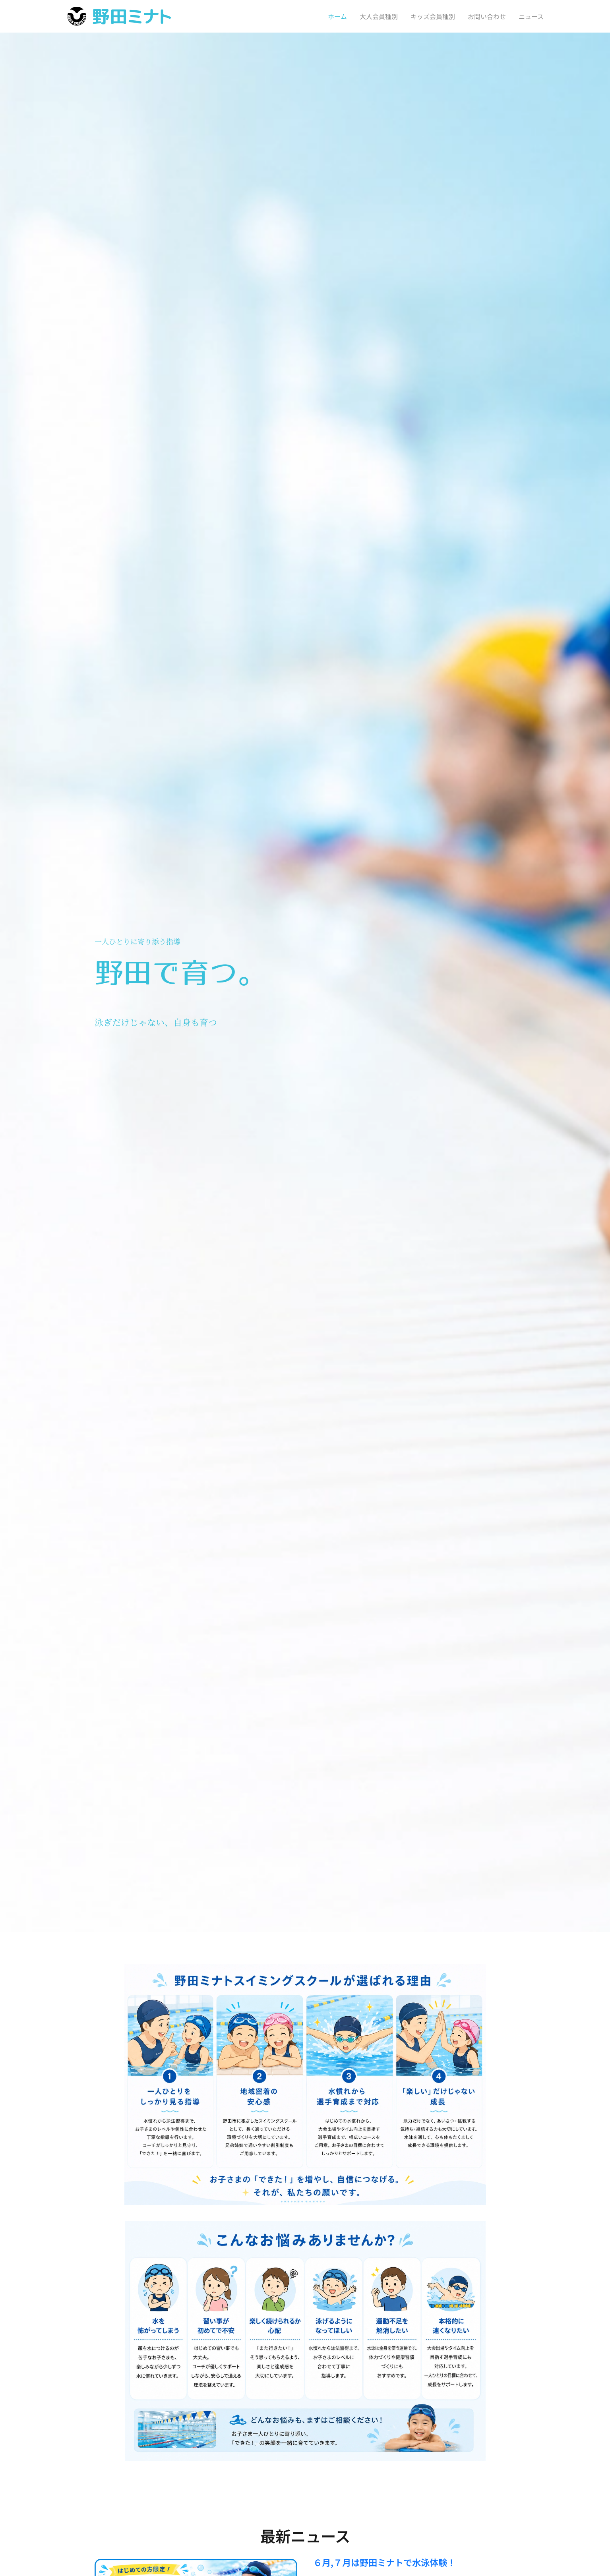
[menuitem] (332, 16)
